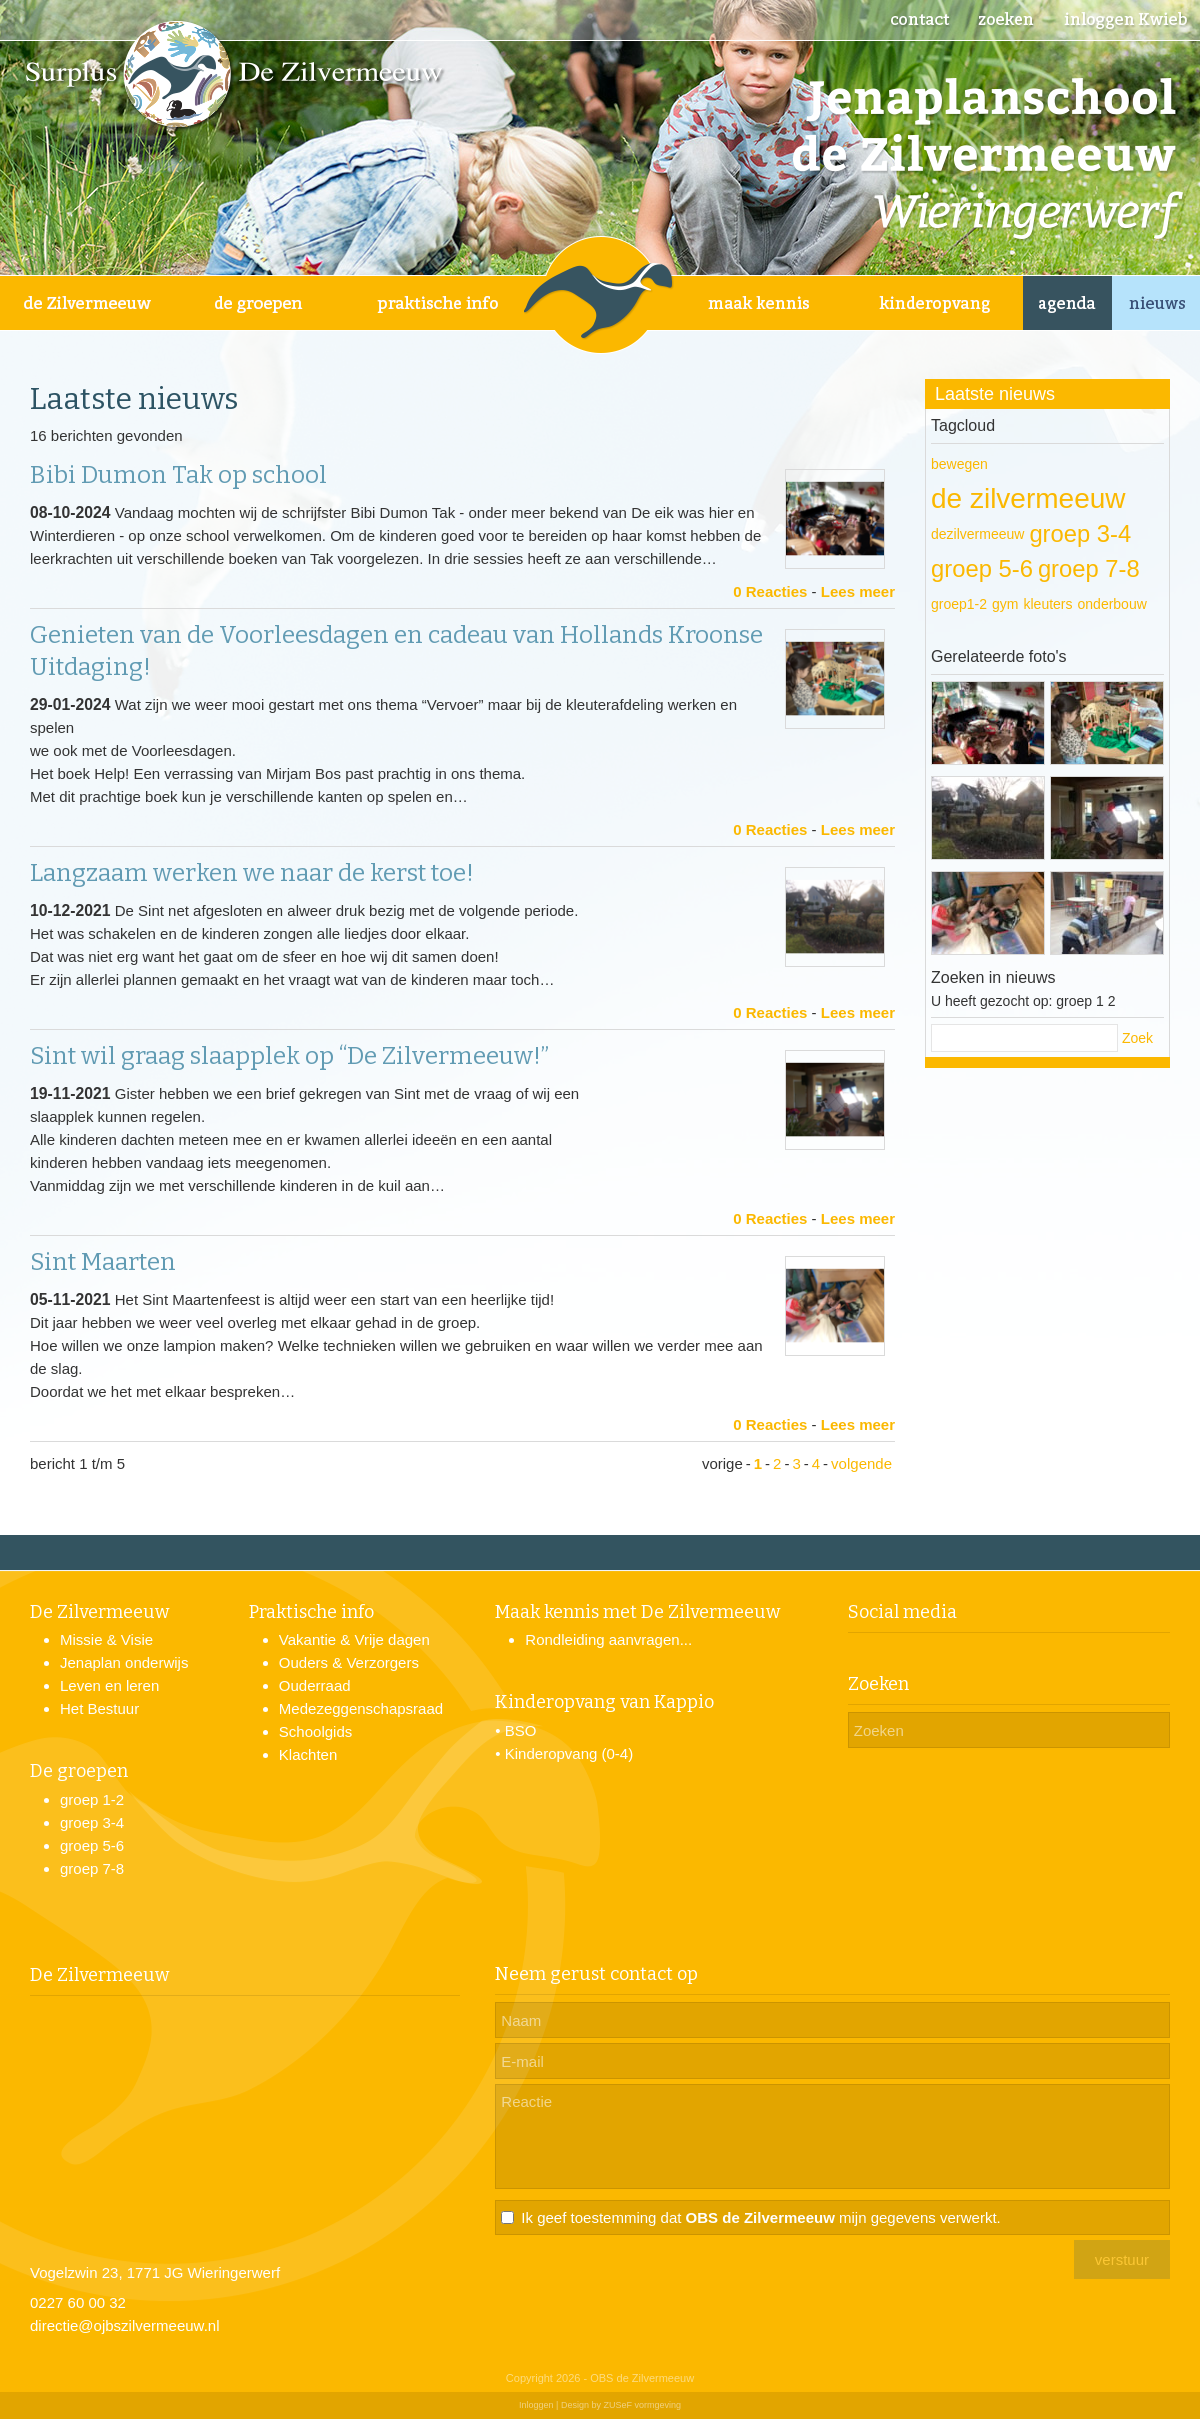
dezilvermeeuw (977, 534)
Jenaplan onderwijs (124, 1662)
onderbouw (1112, 604)
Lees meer (858, 591)
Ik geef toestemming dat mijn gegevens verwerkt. (760, 2217)
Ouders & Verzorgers (349, 1662)
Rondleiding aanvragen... (608, 1639)
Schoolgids (315, 1731)
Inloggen (536, 2405)
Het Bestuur (99, 1708)
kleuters (1048, 604)
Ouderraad (315, 1685)
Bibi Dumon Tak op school (178, 475)
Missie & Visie (106, 1639)
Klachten (308, 1754)
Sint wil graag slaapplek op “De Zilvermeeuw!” (289, 1056)
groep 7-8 (1089, 568)
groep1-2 (959, 604)
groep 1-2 (92, 1799)
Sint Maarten (103, 1262)
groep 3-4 (1080, 533)
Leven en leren (109, 1685)
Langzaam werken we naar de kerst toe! (252, 873)
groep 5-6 (982, 568)
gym (1005, 604)
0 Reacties (770, 591)
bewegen (959, 464)
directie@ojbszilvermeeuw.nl (124, 2325)
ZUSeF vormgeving (642, 2405)
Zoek (1137, 1038)
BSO (521, 1730)
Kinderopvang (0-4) (569, 1753)
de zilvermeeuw (1028, 498)
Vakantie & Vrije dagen (354, 1639)
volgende (861, 1463)
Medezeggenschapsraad (361, 1708)
